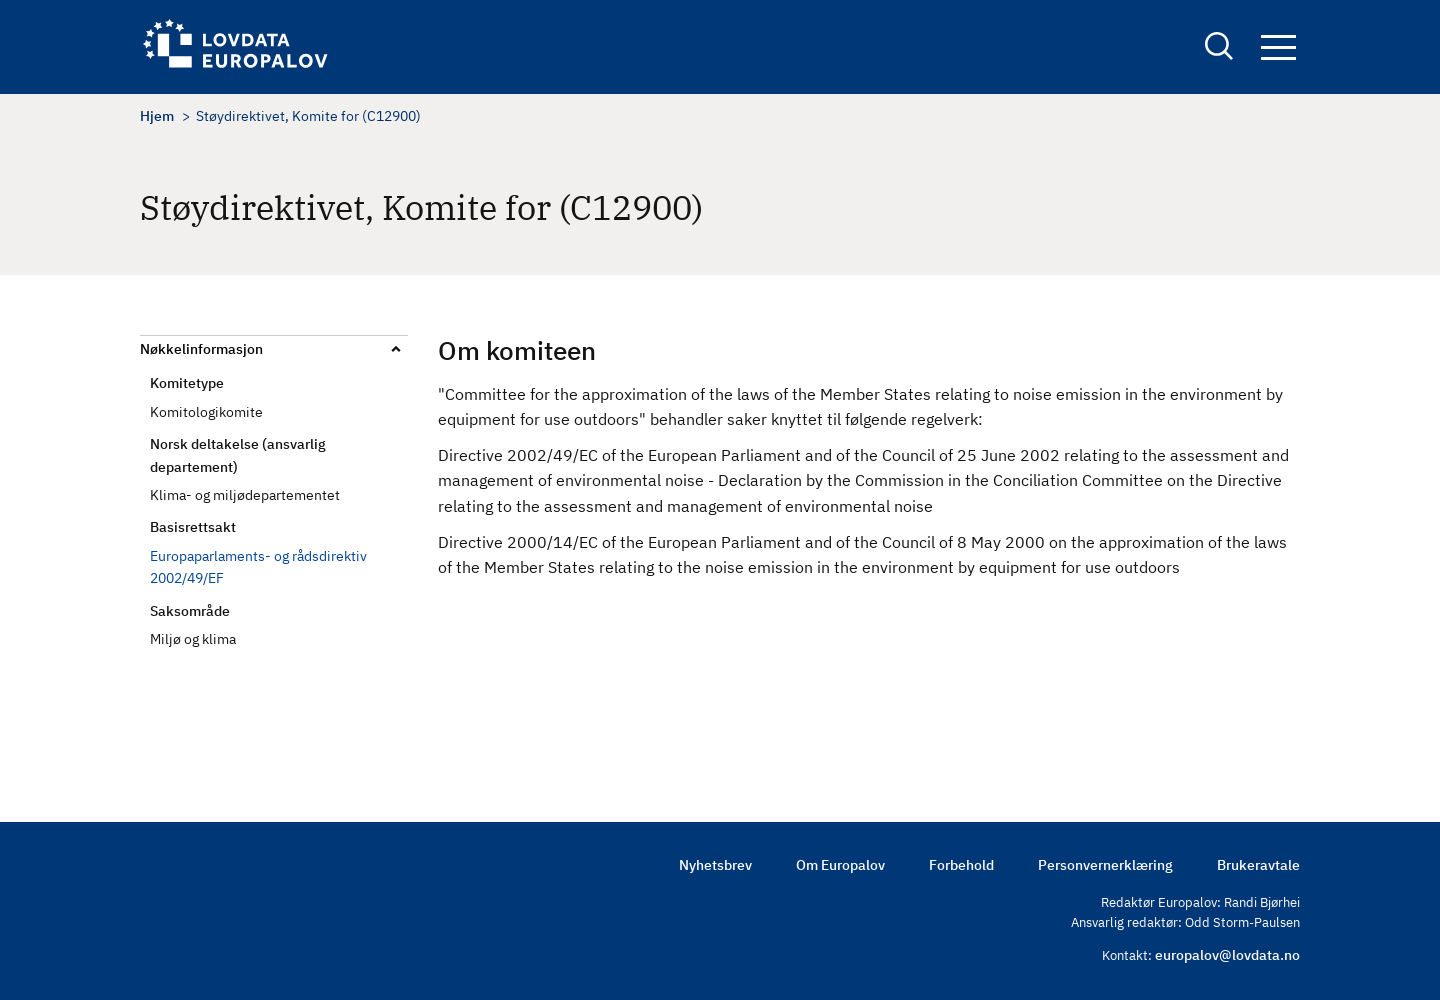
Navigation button (1278, 47)
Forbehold (961, 865)
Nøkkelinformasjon (201, 349)
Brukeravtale (1258, 865)
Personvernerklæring (1105, 865)
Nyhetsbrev (715, 865)
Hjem (157, 116)
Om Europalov (840, 865)
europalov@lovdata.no (1227, 955)
